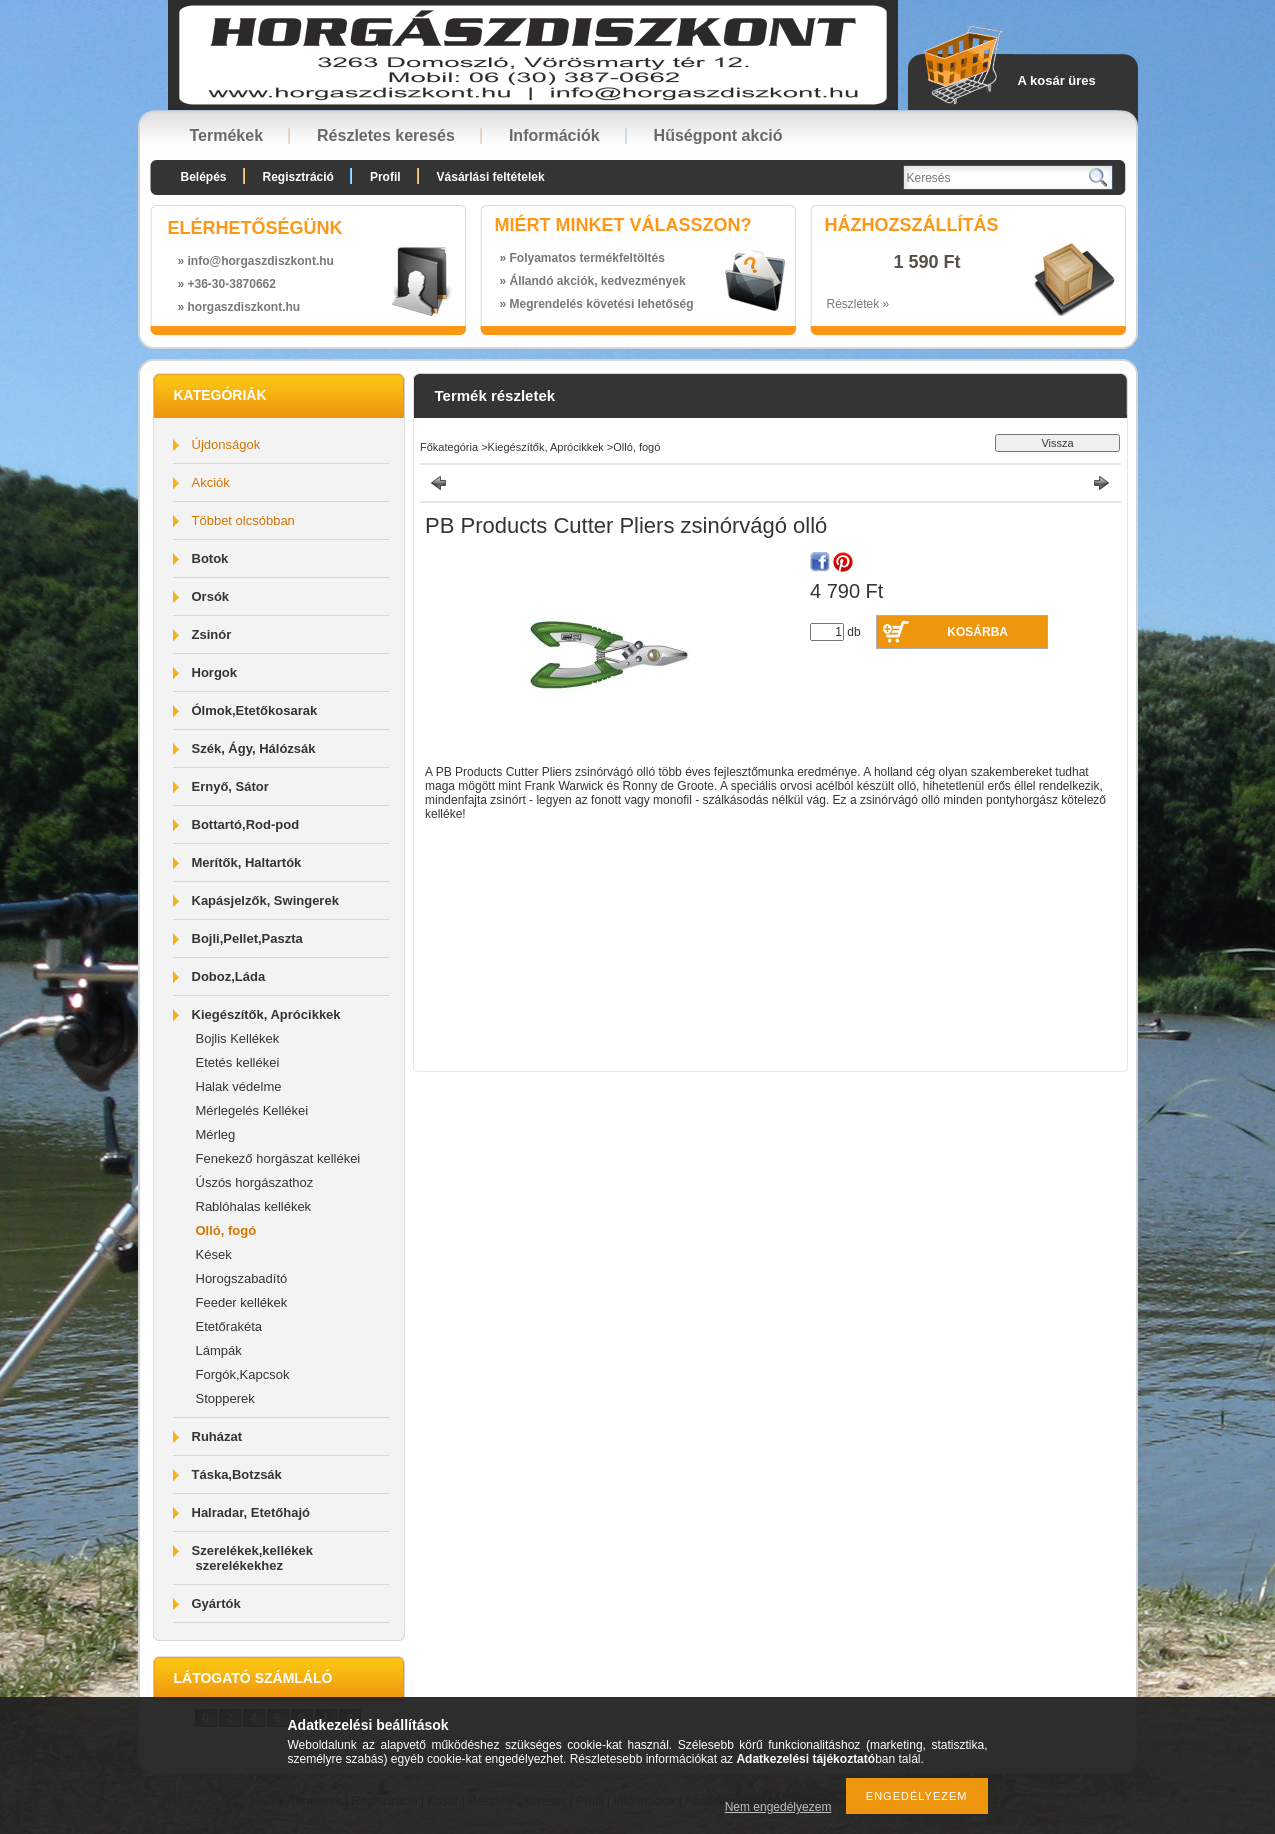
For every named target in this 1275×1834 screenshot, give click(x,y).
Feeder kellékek (242, 1302)
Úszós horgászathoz (255, 1182)
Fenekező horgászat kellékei (278, 1158)
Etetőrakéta (229, 1326)
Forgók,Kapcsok (243, 1374)
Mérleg (216, 1134)
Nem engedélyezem (778, 1807)
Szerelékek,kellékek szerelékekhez (252, 1558)
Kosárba (977, 632)
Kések (214, 1254)
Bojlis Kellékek (238, 1038)
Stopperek (225, 1398)
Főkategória (449, 447)
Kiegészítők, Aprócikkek (546, 447)
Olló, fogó (226, 1230)
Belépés (204, 177)
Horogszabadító (242, 1278)
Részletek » (858, 304)
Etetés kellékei (238, 1062)
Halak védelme (239, 1086)
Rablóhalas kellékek (254, 1206)
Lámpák (219, 1350)
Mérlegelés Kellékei (252, 1110)
